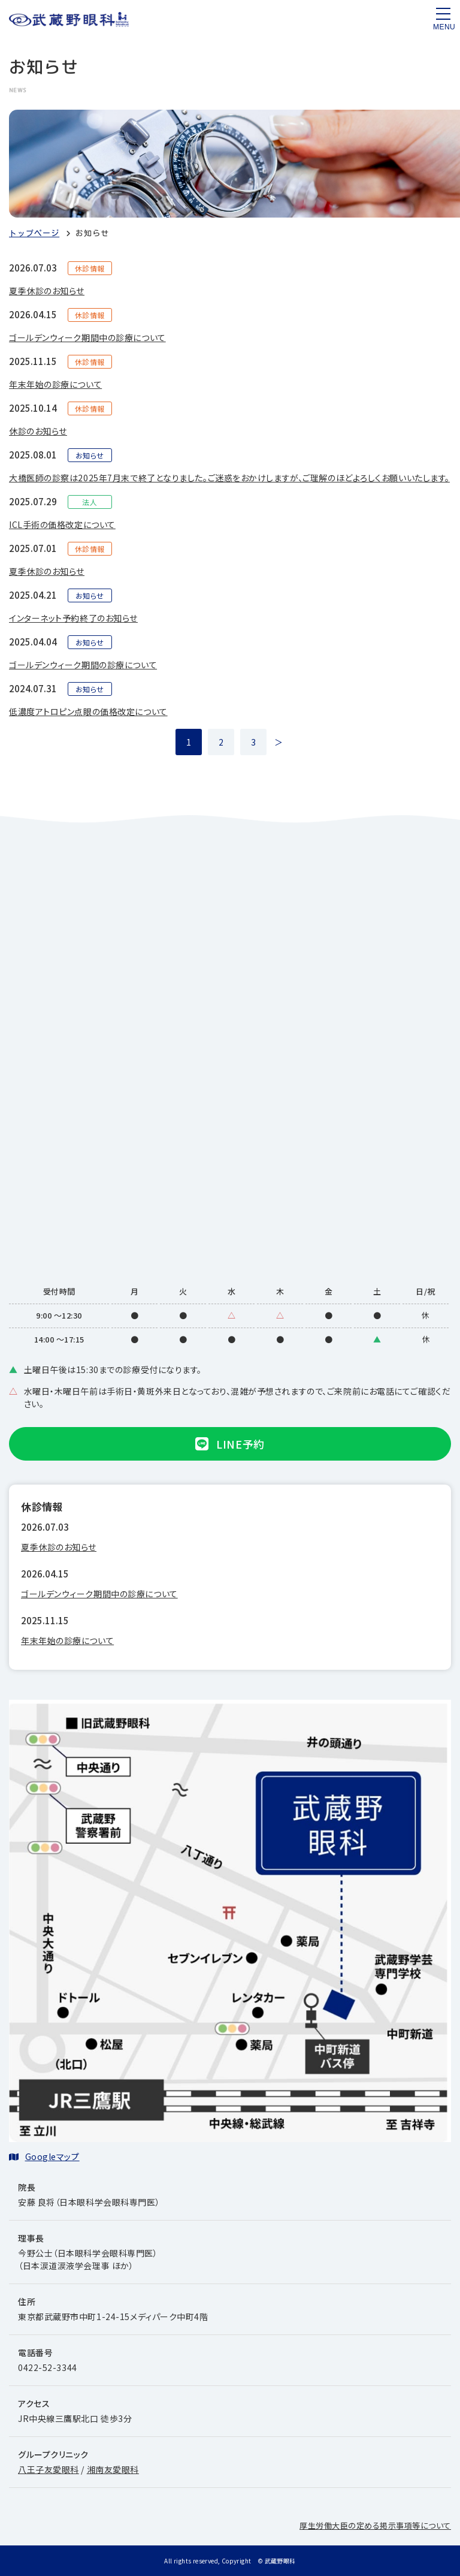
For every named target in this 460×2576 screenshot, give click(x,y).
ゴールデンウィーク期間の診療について (83, 665)
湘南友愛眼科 (113, 2469)
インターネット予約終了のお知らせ (73, 618)
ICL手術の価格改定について (62, 524)
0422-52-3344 (47, 2367)
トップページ (34, 233)
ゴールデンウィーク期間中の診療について (87, 337)
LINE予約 (230, 1444)
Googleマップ (52, 2156)
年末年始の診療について (55, 384)
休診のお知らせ (38, 431)
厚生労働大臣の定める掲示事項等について (375, 2525)
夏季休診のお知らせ (46, 291)
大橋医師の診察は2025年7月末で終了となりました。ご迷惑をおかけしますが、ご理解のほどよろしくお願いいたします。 (229, 478)
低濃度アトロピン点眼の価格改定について (88, 711)
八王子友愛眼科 (48, 2469)
